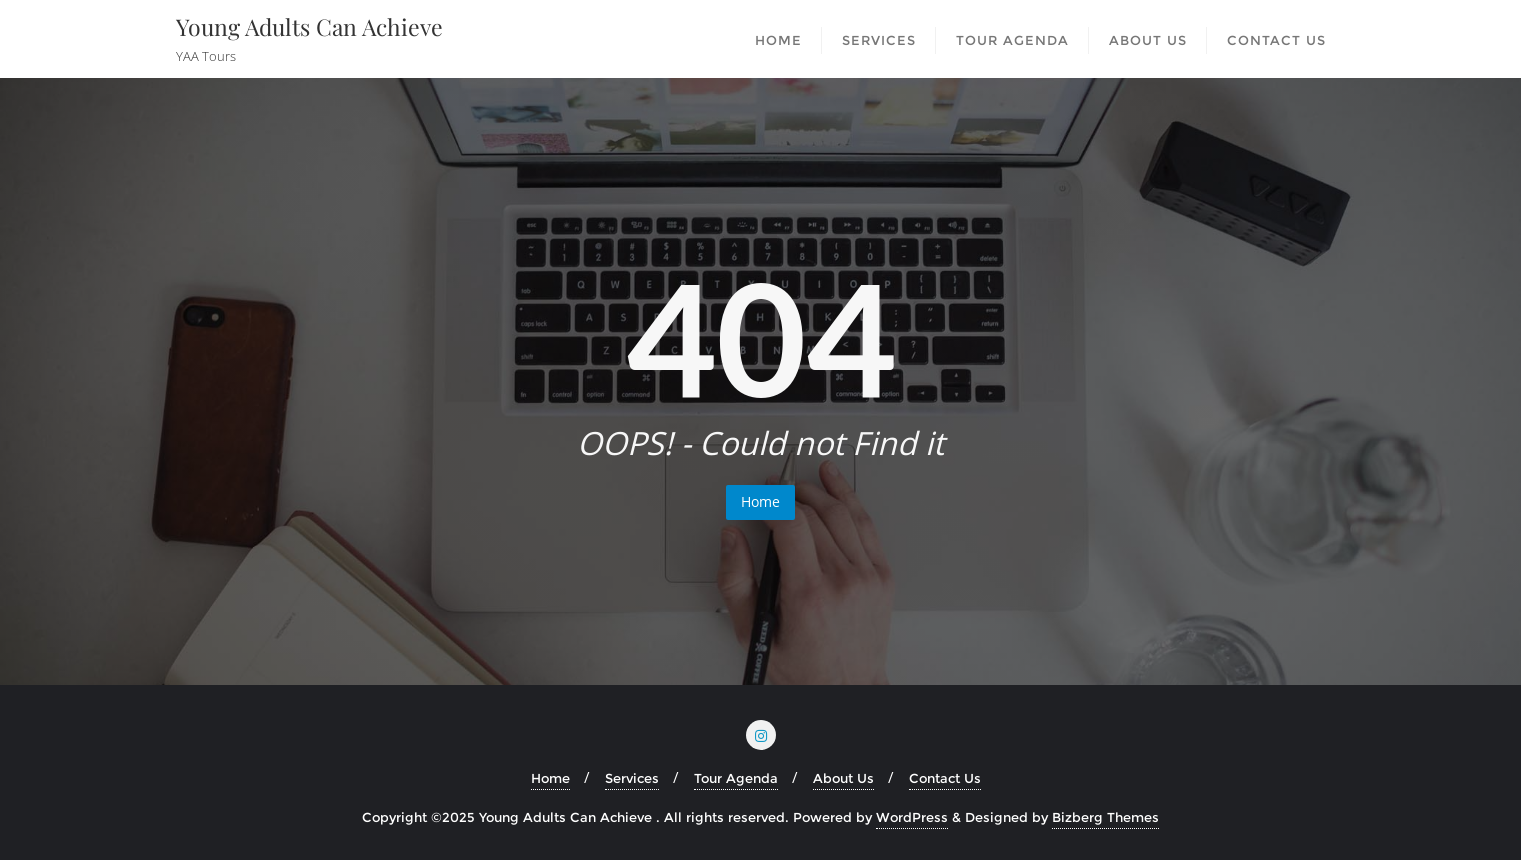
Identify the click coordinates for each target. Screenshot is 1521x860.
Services (632, 778)
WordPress (912, 817)
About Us (843, 778)
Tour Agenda (736, 778)
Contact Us (945, 778)
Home (760, 501)
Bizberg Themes (1105, 817)
